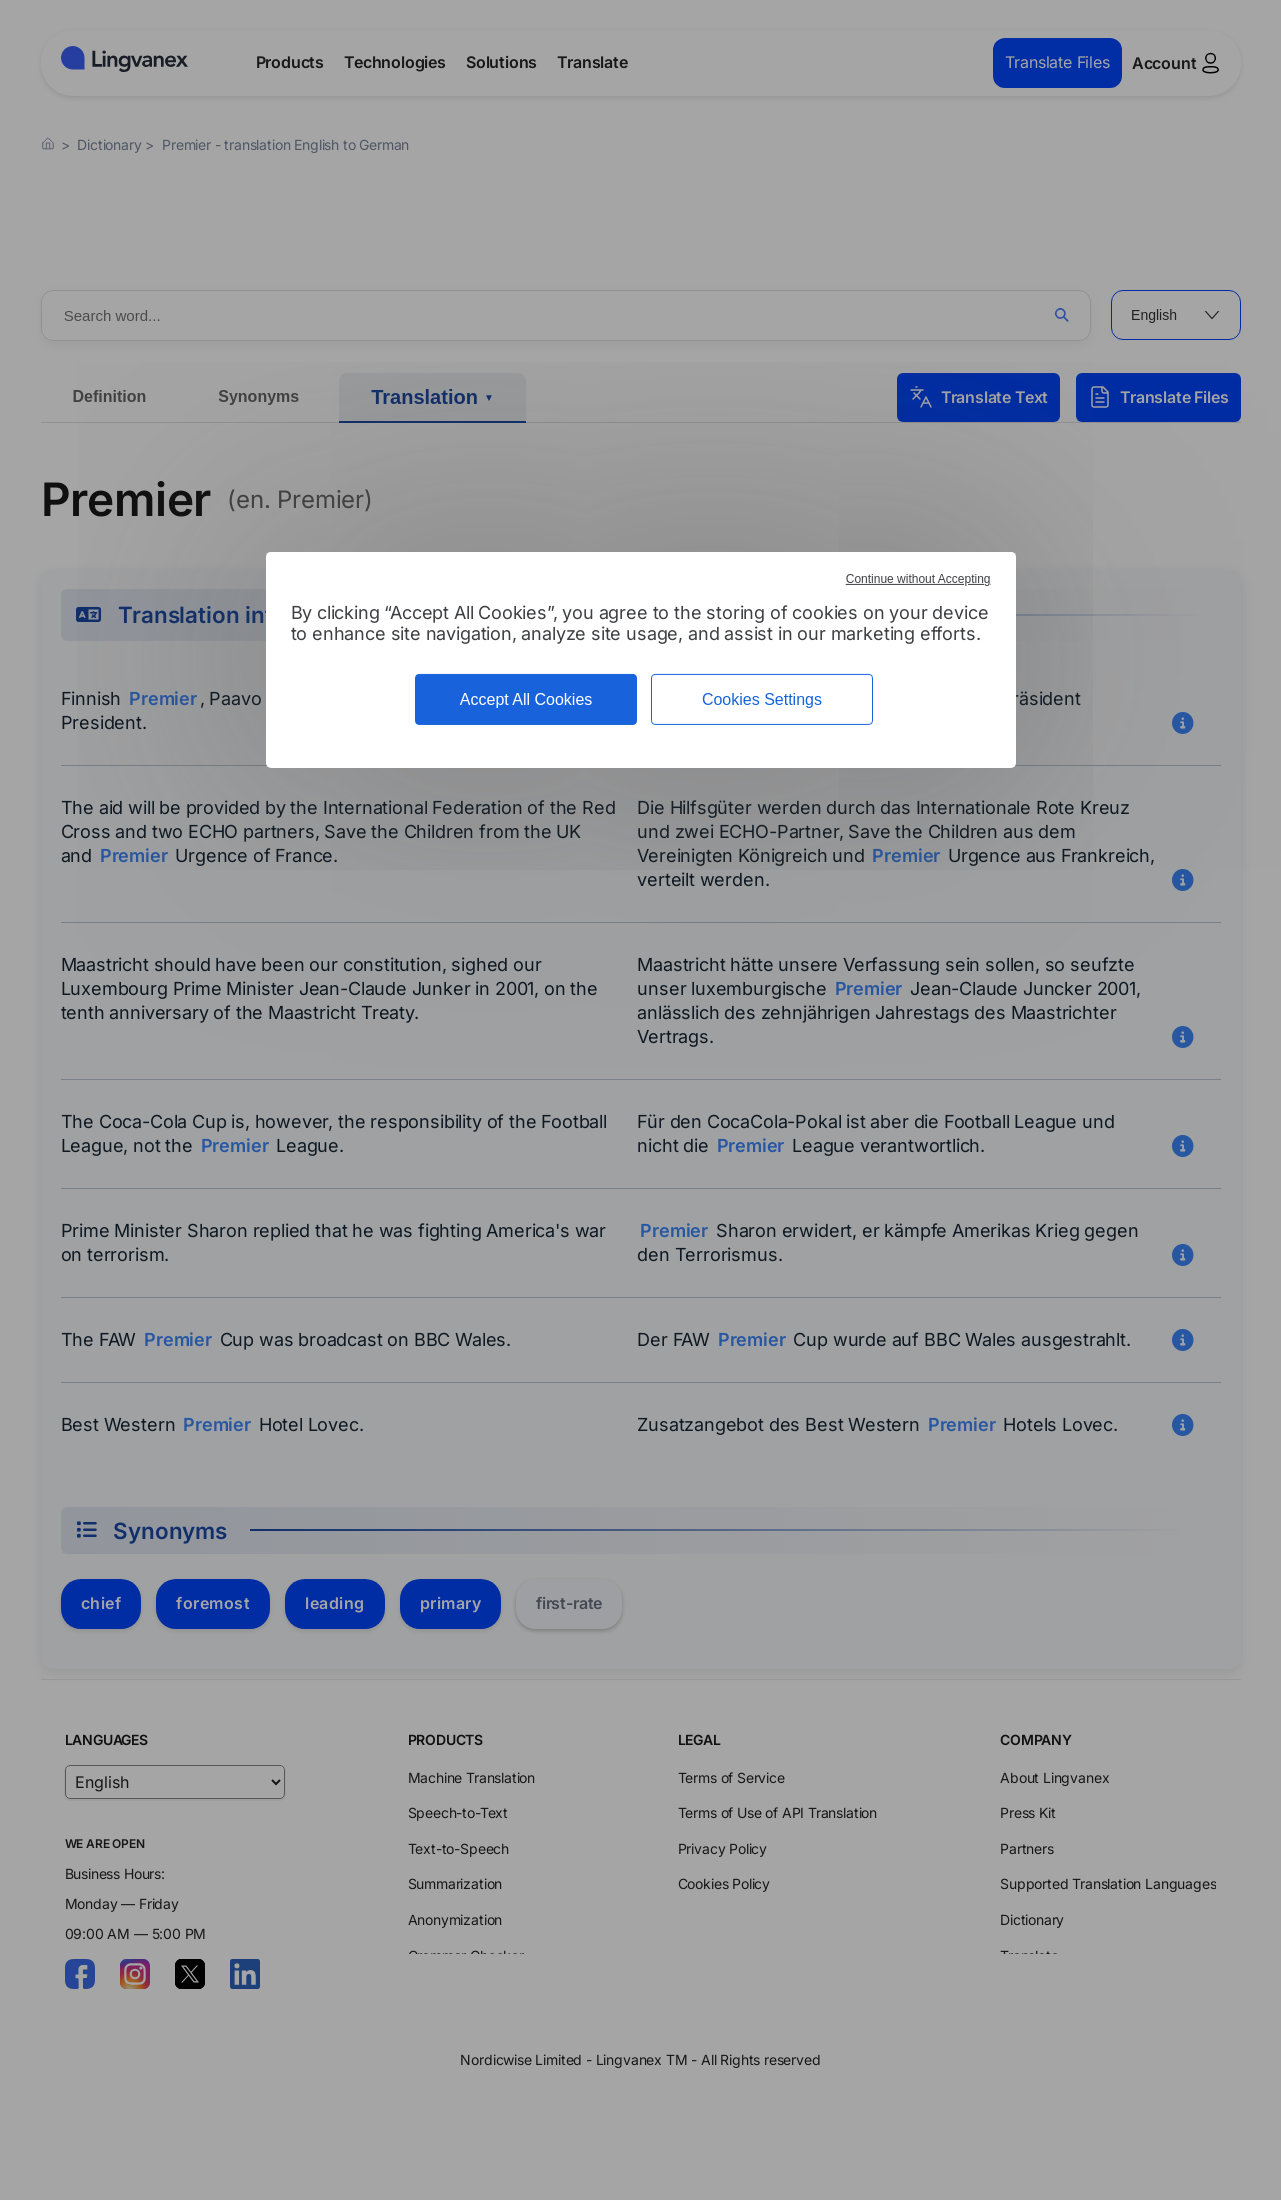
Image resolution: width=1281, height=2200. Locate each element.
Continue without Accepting (918, 579)
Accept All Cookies (526, 699)
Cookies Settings (762, 699)
